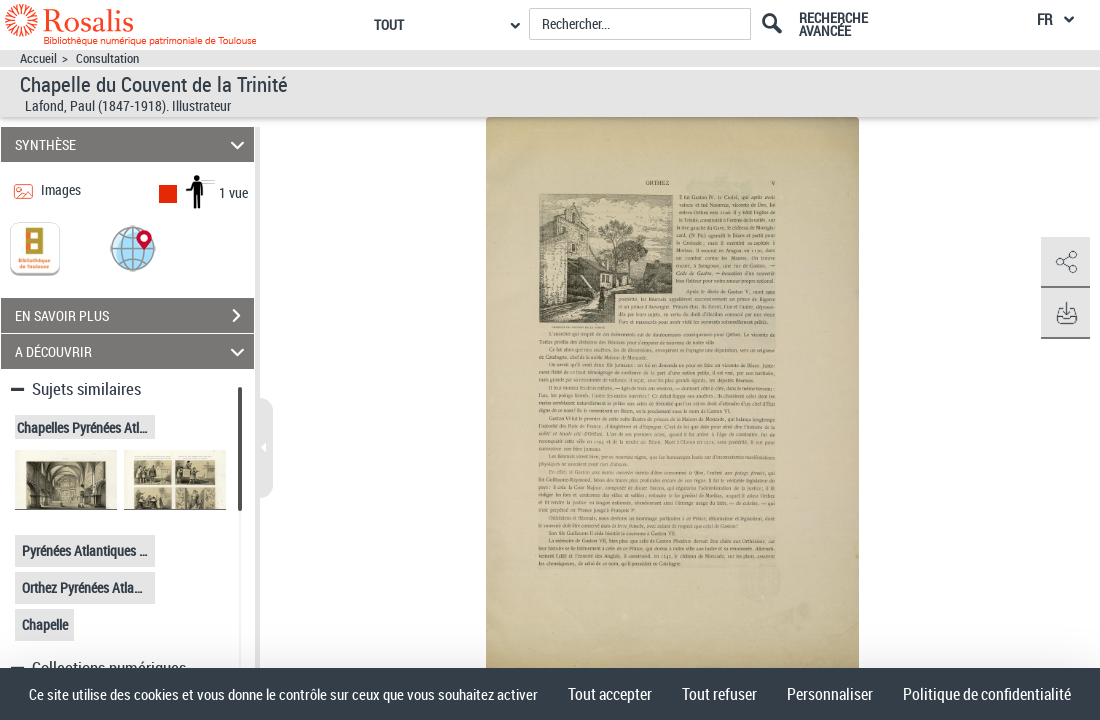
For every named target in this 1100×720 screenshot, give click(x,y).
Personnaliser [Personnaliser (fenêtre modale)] (830, 694)
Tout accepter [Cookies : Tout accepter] (610, 694)
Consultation (107, 58)
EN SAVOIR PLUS (134, 316)
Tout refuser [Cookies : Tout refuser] (719, 694)
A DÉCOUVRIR (133, 351)
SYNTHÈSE (133, 144)
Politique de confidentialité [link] (987, 694)
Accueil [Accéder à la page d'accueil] (38, 58)
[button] (133, 247)
